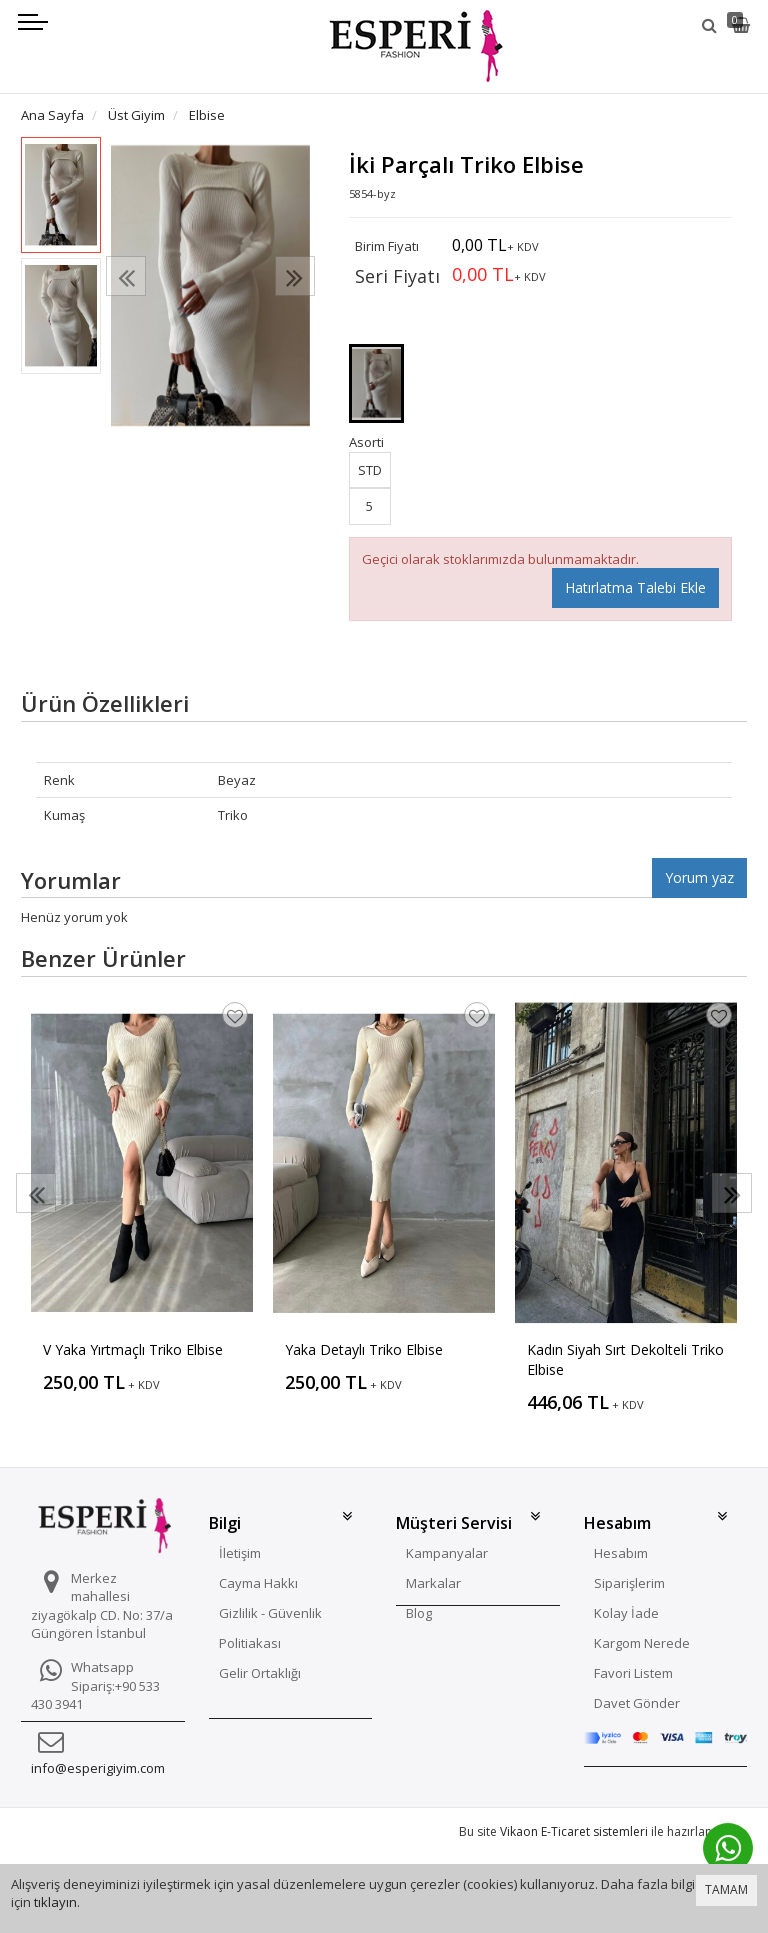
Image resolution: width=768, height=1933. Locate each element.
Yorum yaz (699, 877)
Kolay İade (626, 1613)
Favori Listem (633, 1673)
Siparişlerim (629, 1583)
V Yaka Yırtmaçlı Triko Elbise (133, 1349)
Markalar (433, 1583)
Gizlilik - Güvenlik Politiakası (270, 1628)
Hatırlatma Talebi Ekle (635, 587)
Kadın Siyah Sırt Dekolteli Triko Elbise (625, 1359)
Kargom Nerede (642, 1643)
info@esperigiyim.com (98, 1768)
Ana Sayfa (52, 115)
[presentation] (126, 276)
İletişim (240, 1553)
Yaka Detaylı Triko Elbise (364, 1349)
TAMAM (726, 1889)
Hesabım (621, 1553)
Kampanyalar (447, 1553)
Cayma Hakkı (258, 1583)
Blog (419, 1613)
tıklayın (55, 1902)
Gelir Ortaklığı (260, 1673)
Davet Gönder (637, 1703)
